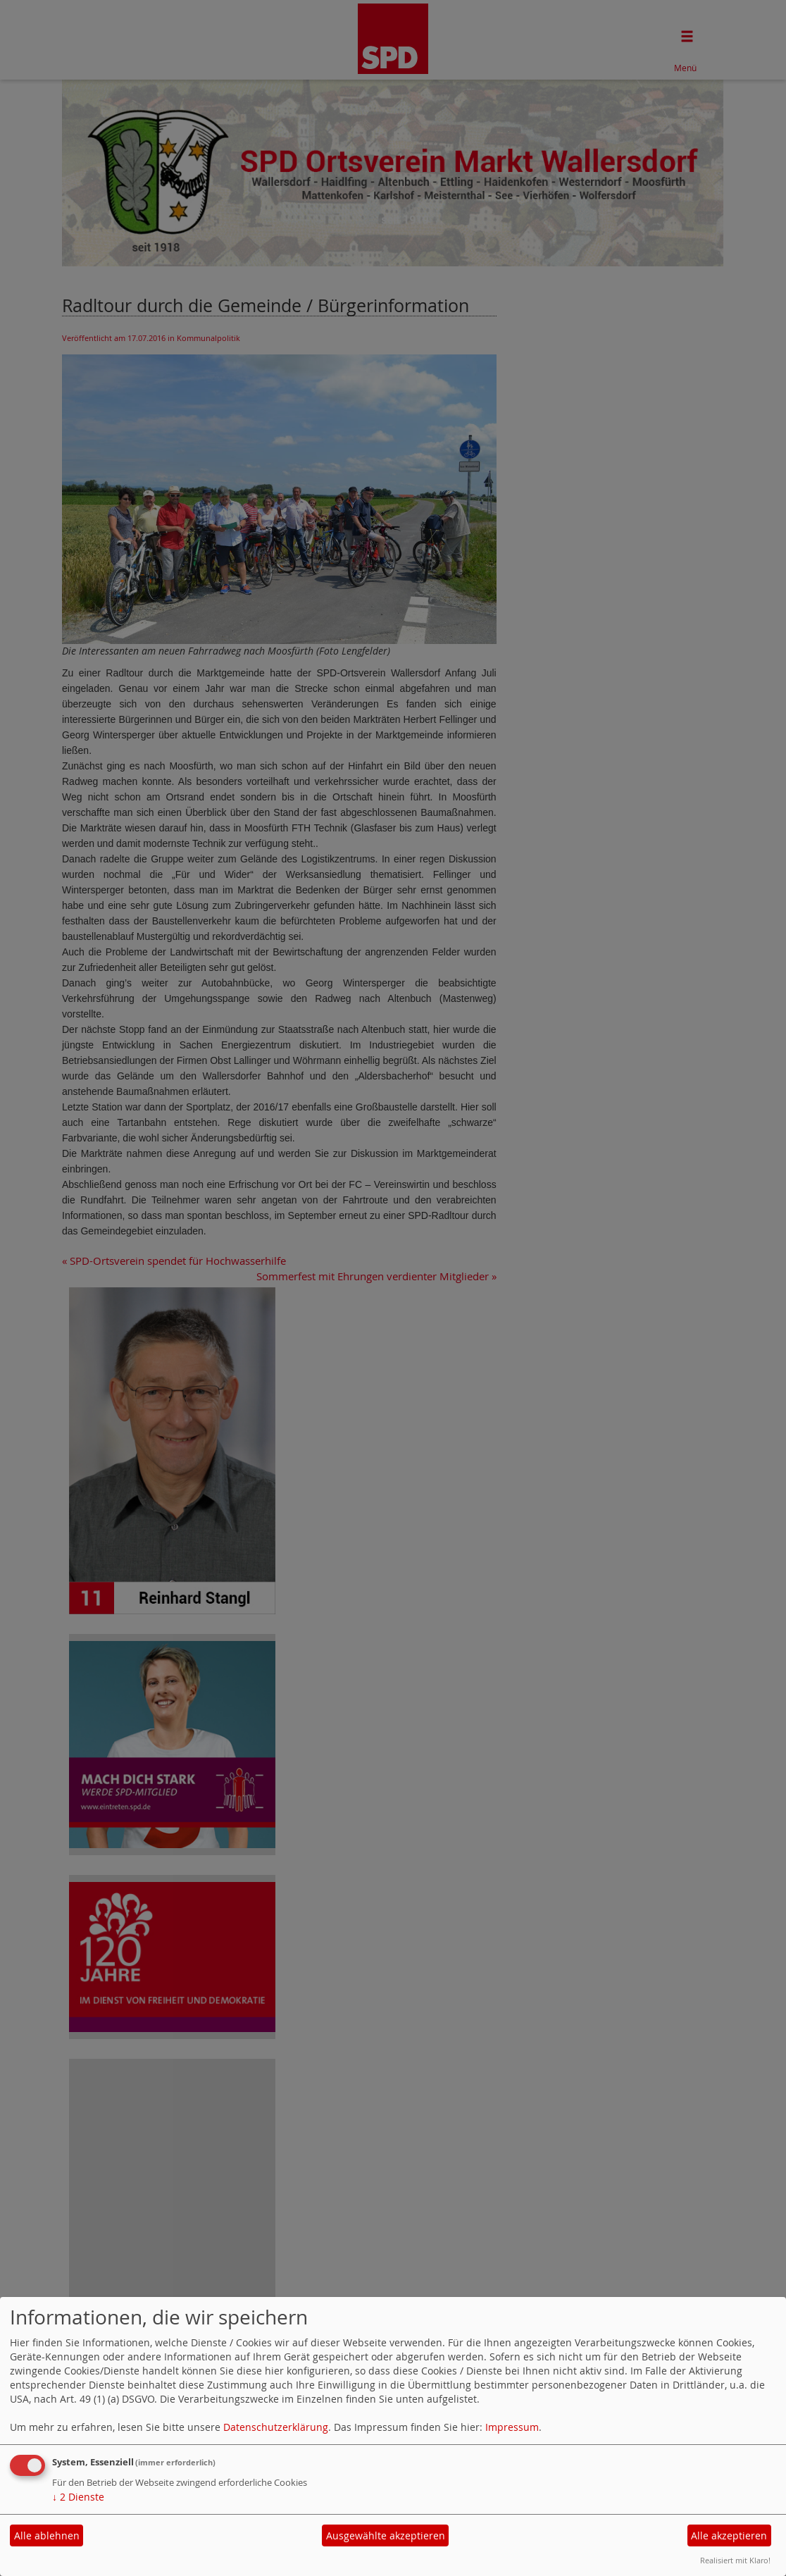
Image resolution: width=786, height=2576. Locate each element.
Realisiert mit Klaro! (735, 2560)
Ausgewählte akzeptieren (385, 2535)
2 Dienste (78, 2496)
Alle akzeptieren (729, 2535)
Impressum (512, 2427)
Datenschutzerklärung (275, 2427)
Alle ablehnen (47, 2535)
